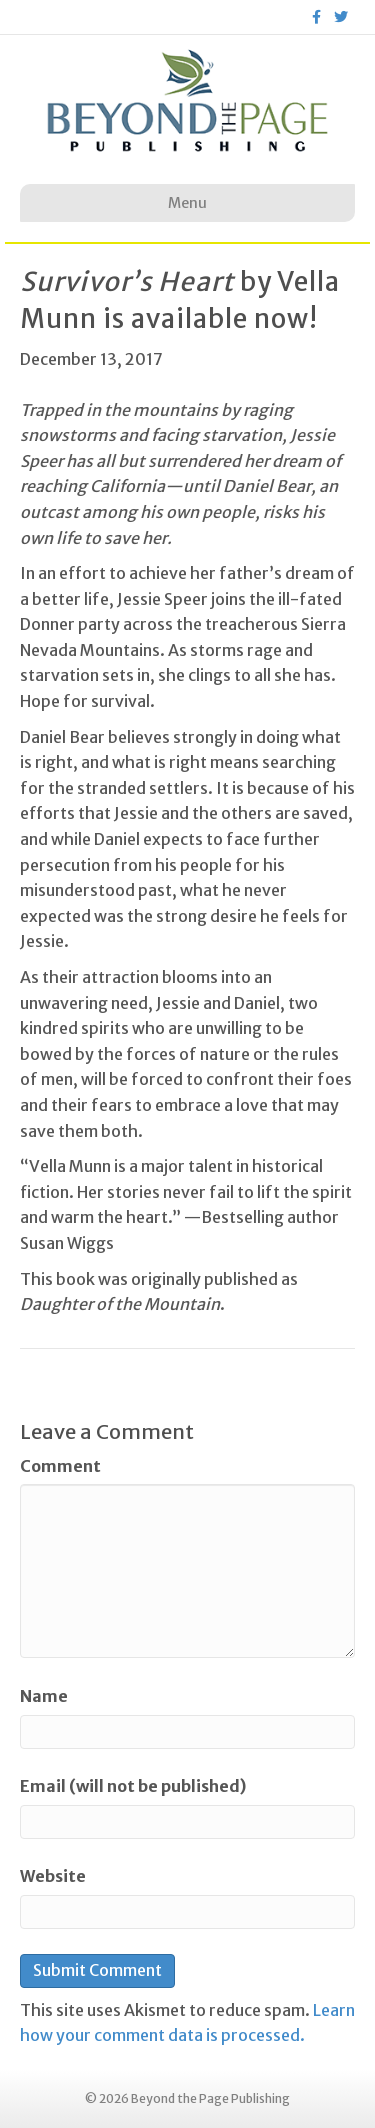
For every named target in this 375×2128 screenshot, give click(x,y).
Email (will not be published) (133, 1786)
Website (53, 1876)
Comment (60, 1466)
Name (44, 1696)
